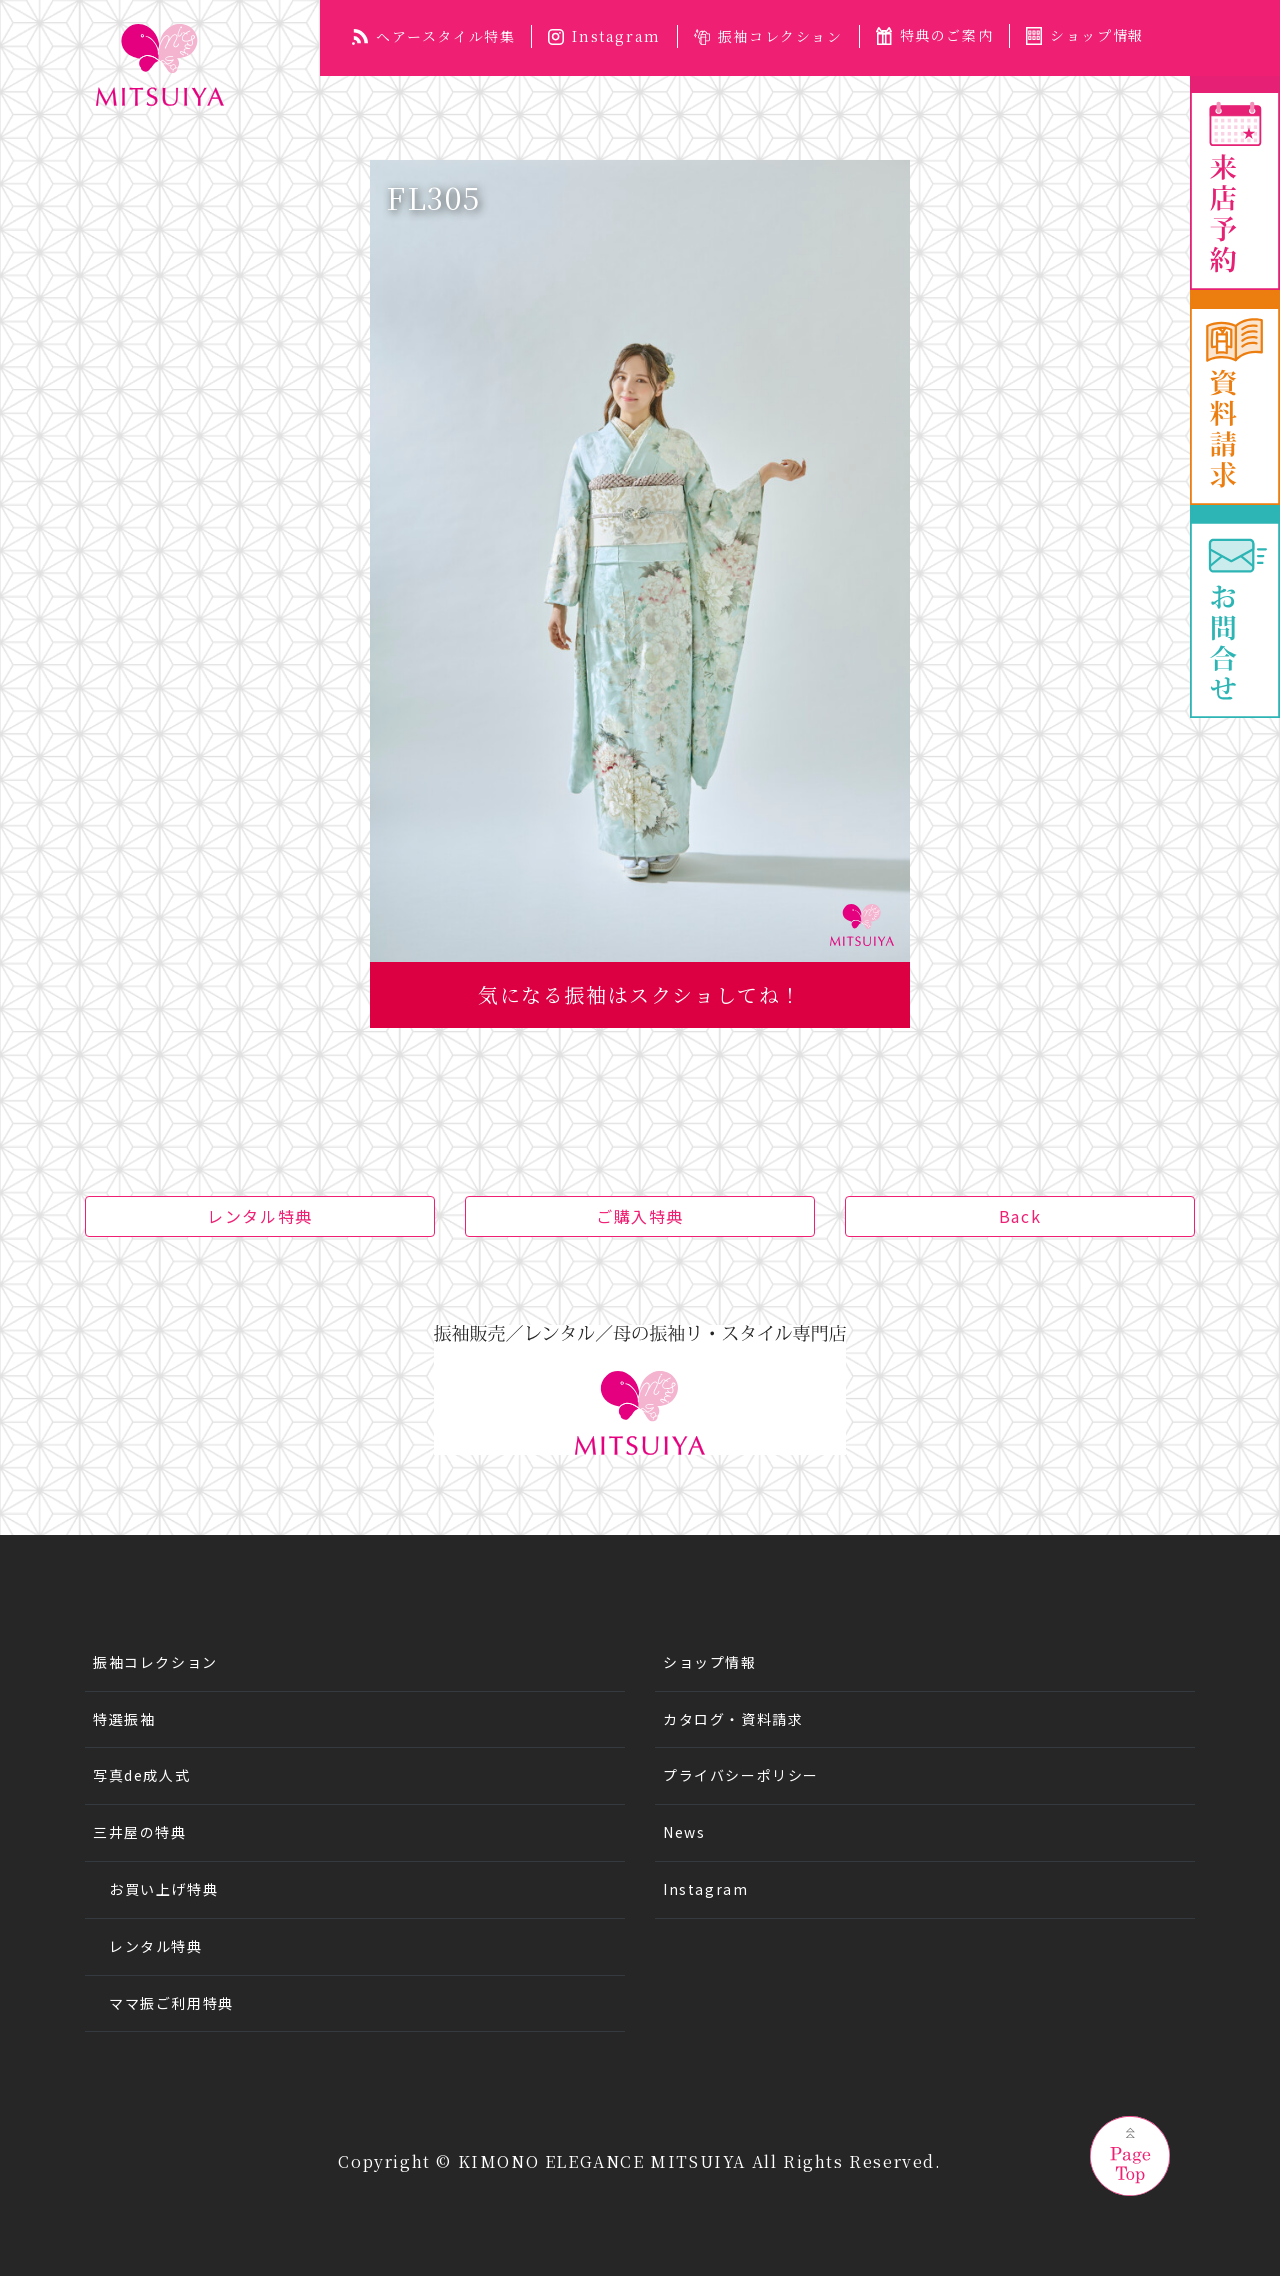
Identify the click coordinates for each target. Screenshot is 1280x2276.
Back (1020, 1216)
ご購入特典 (640, 1216)
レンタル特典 (260, 1216)
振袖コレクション (768, 36)
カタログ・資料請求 (733, 1719)
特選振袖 (124, 1719)
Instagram (604, 36)
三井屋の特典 (140, 1832)
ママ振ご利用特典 (171, 2003)
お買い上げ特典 (163, 1889)
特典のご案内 (935, 35)
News (684, 1832)
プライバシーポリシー (741, 1775)
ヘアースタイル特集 (433, 36)
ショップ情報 (1085, 35)
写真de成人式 (141, 1775)
